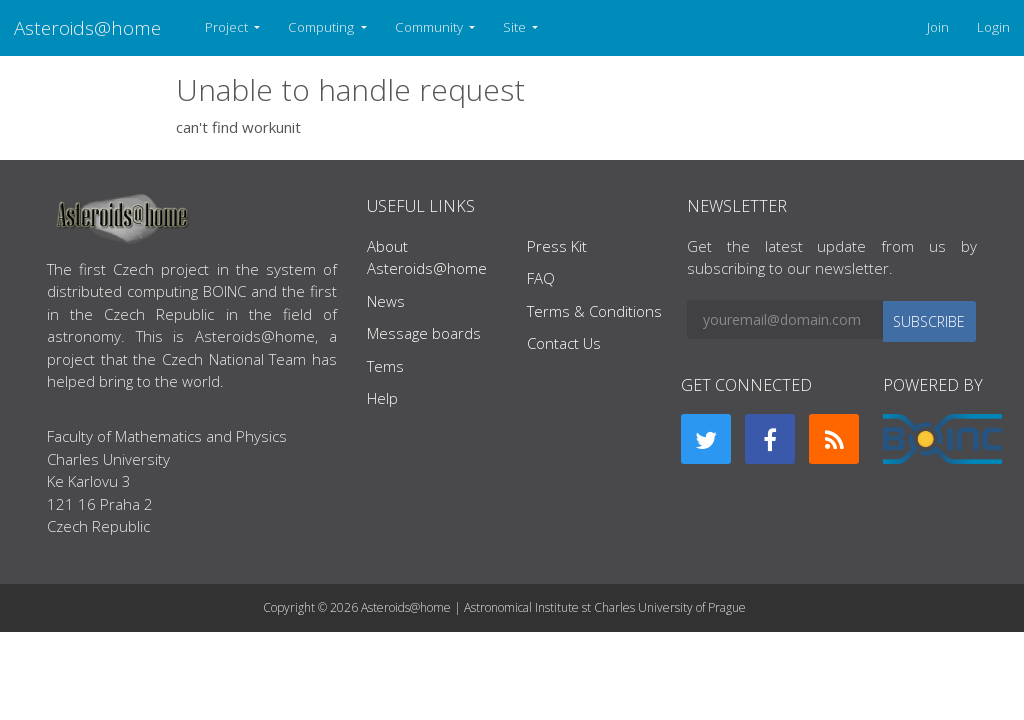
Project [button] (228, 27)
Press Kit (557, 246)
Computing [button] (322, 27)
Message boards (424, 333)
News (386, 301)
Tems (385, 366)
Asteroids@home (87, 27)
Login (993, 27)
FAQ (541, 278)
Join (938, 27)
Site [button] (516, 27)
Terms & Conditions (594, 311)
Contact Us (564, 343)
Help (382, 398)
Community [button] (430, 27)
